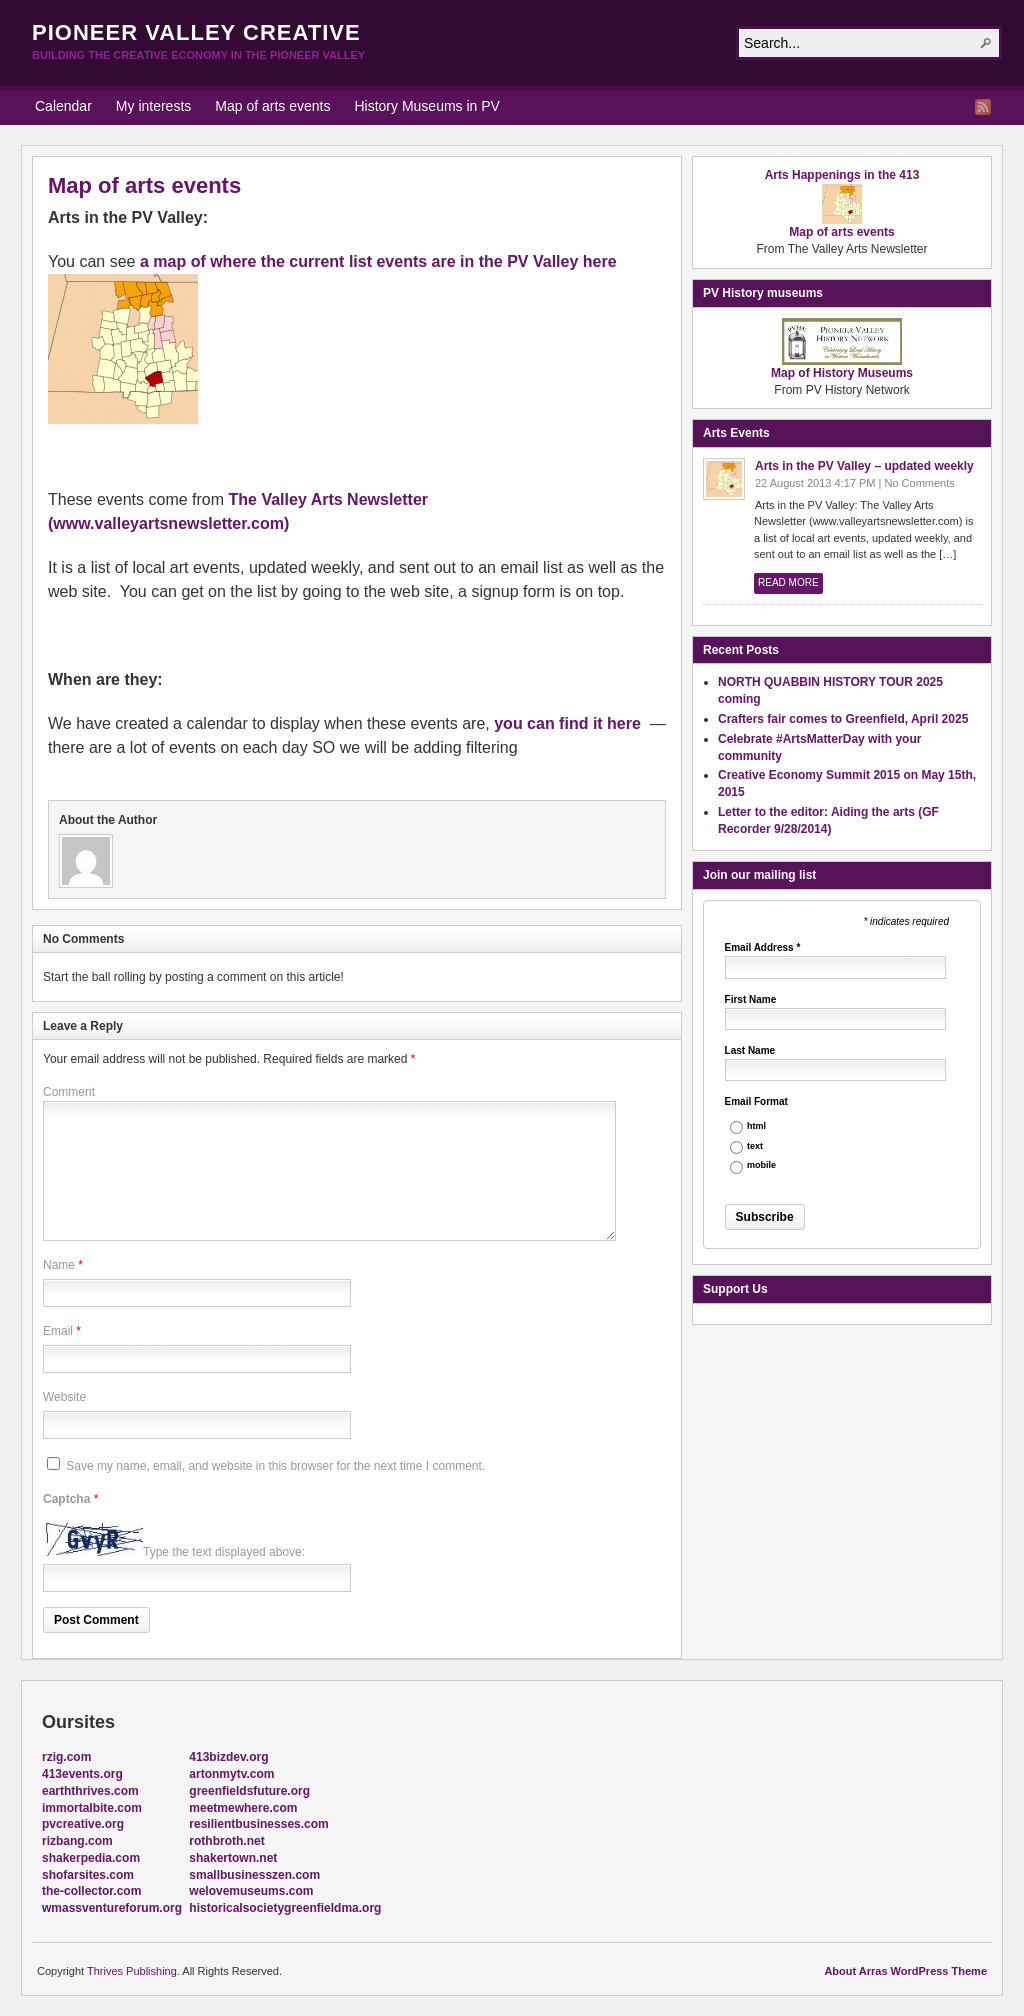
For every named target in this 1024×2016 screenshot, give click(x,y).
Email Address (763, 948)
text (755, 1146)
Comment (69, 1092)
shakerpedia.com (91, 1858)
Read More (788, 582)
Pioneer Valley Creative (196, 32)
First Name (751, 1000)
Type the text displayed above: (224, 1552)
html (756, 1126)
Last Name (750, 1051)
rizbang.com (77, 1841)
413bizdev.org (228, 1757)
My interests (153, 106)
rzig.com (66, 1757)
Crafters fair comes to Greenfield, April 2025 (843, 719)
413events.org (82, 1774)
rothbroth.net (226, 1841)
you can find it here (567, 723)
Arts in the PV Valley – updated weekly (864, 466)
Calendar (63, 106)
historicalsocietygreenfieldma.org (285, 1908)
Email (58, 1331)
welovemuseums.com (251, 1891)
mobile (761, 1165)
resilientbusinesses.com (258, 1824)
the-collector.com (91, 1891)
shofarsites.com (88, 1875)
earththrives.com (90, 1791)
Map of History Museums (842, 367)
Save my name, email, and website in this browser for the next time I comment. (275, 1466)
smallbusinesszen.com (254, 1875)
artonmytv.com (231, 1774)
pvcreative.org (83, 1824)
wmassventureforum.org (112, 1908)
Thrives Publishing (132, 1971)
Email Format (756, 1102)
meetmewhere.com (243, 1808)
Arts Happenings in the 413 (842, 175)
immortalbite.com (92, 1808)
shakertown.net (233, 1858)
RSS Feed (983, 107)
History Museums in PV (426, 106)
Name (59, 1265)
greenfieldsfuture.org (249, 1791)
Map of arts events (272, 106)
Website (64, 1397)
